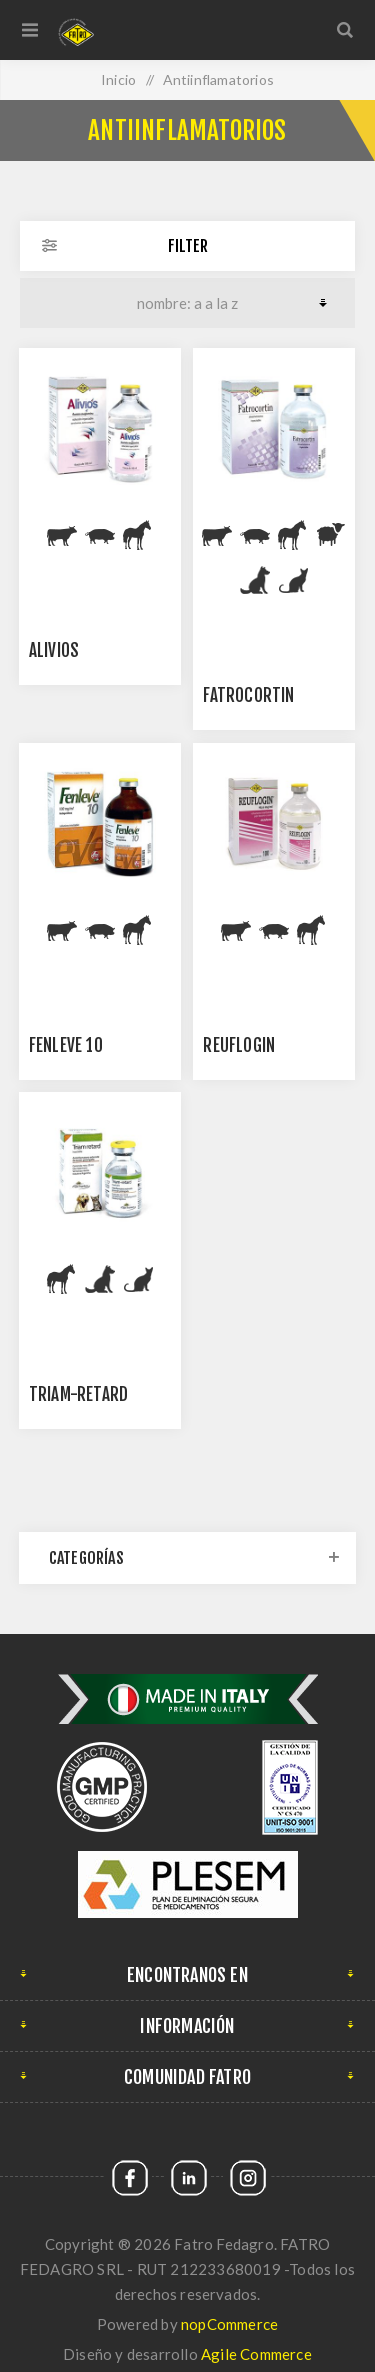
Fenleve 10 (66, 1045)
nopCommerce (229, 2324)
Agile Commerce (256, 2354)
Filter (188, 246)
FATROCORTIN (248, 695)
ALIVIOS (54, 650)
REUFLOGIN (239, 1045)
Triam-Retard (78, 1394)
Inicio (118, 79)
